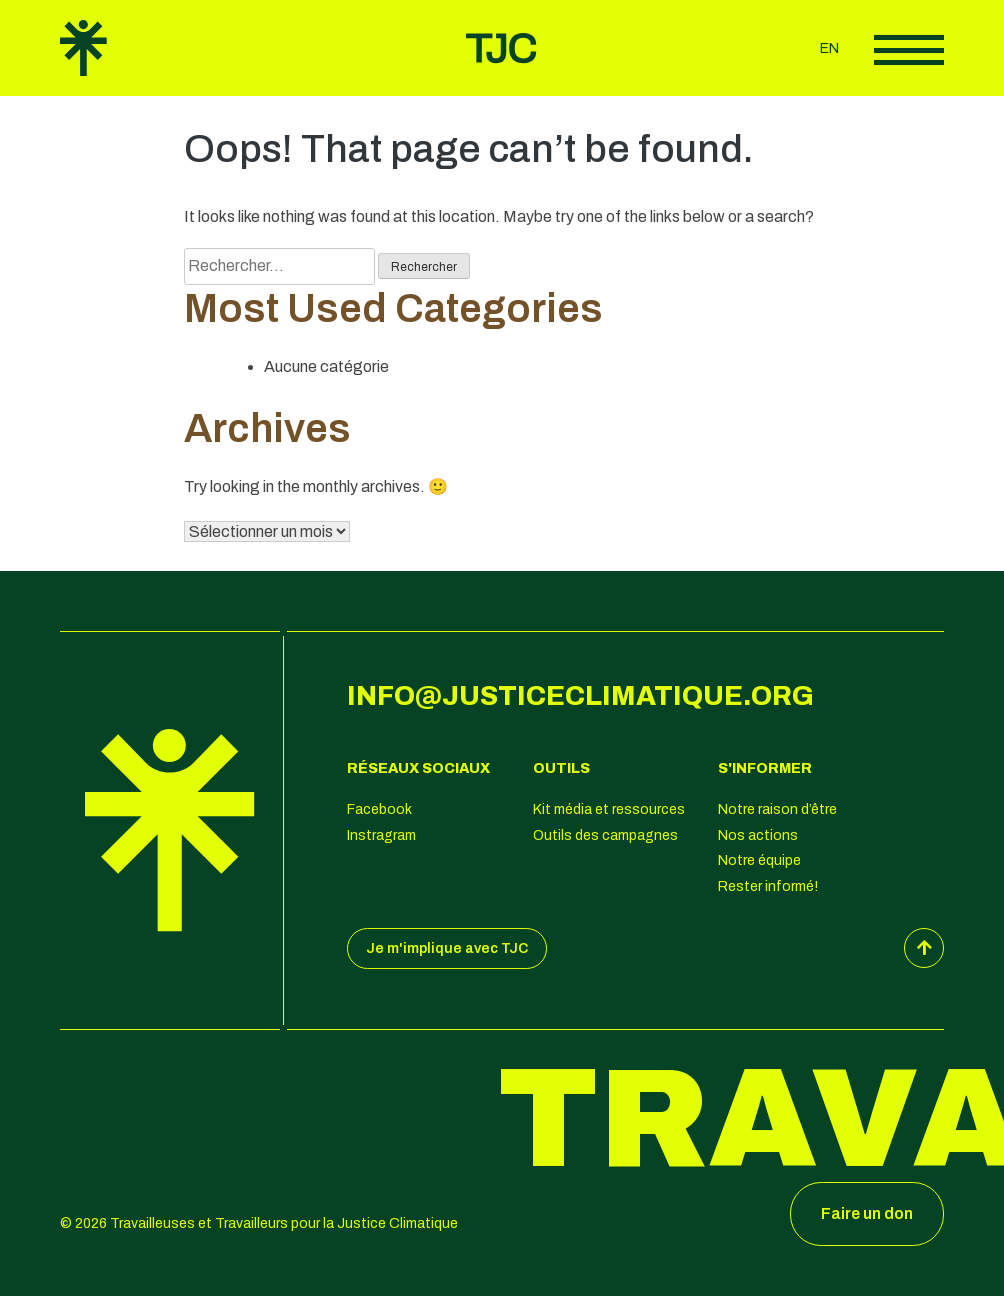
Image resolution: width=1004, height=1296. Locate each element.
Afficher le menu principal (909, 50)
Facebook (379, 809)
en (829, 48)
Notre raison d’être (777, 809)
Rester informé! (768, 886)
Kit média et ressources (609, 809)
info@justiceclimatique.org (580, 696)
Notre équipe (759, 860)
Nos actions (758, 835)
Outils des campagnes (605, 835)
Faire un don (867, 1213)
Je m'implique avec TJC (447, 948)
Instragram (381, 835)
